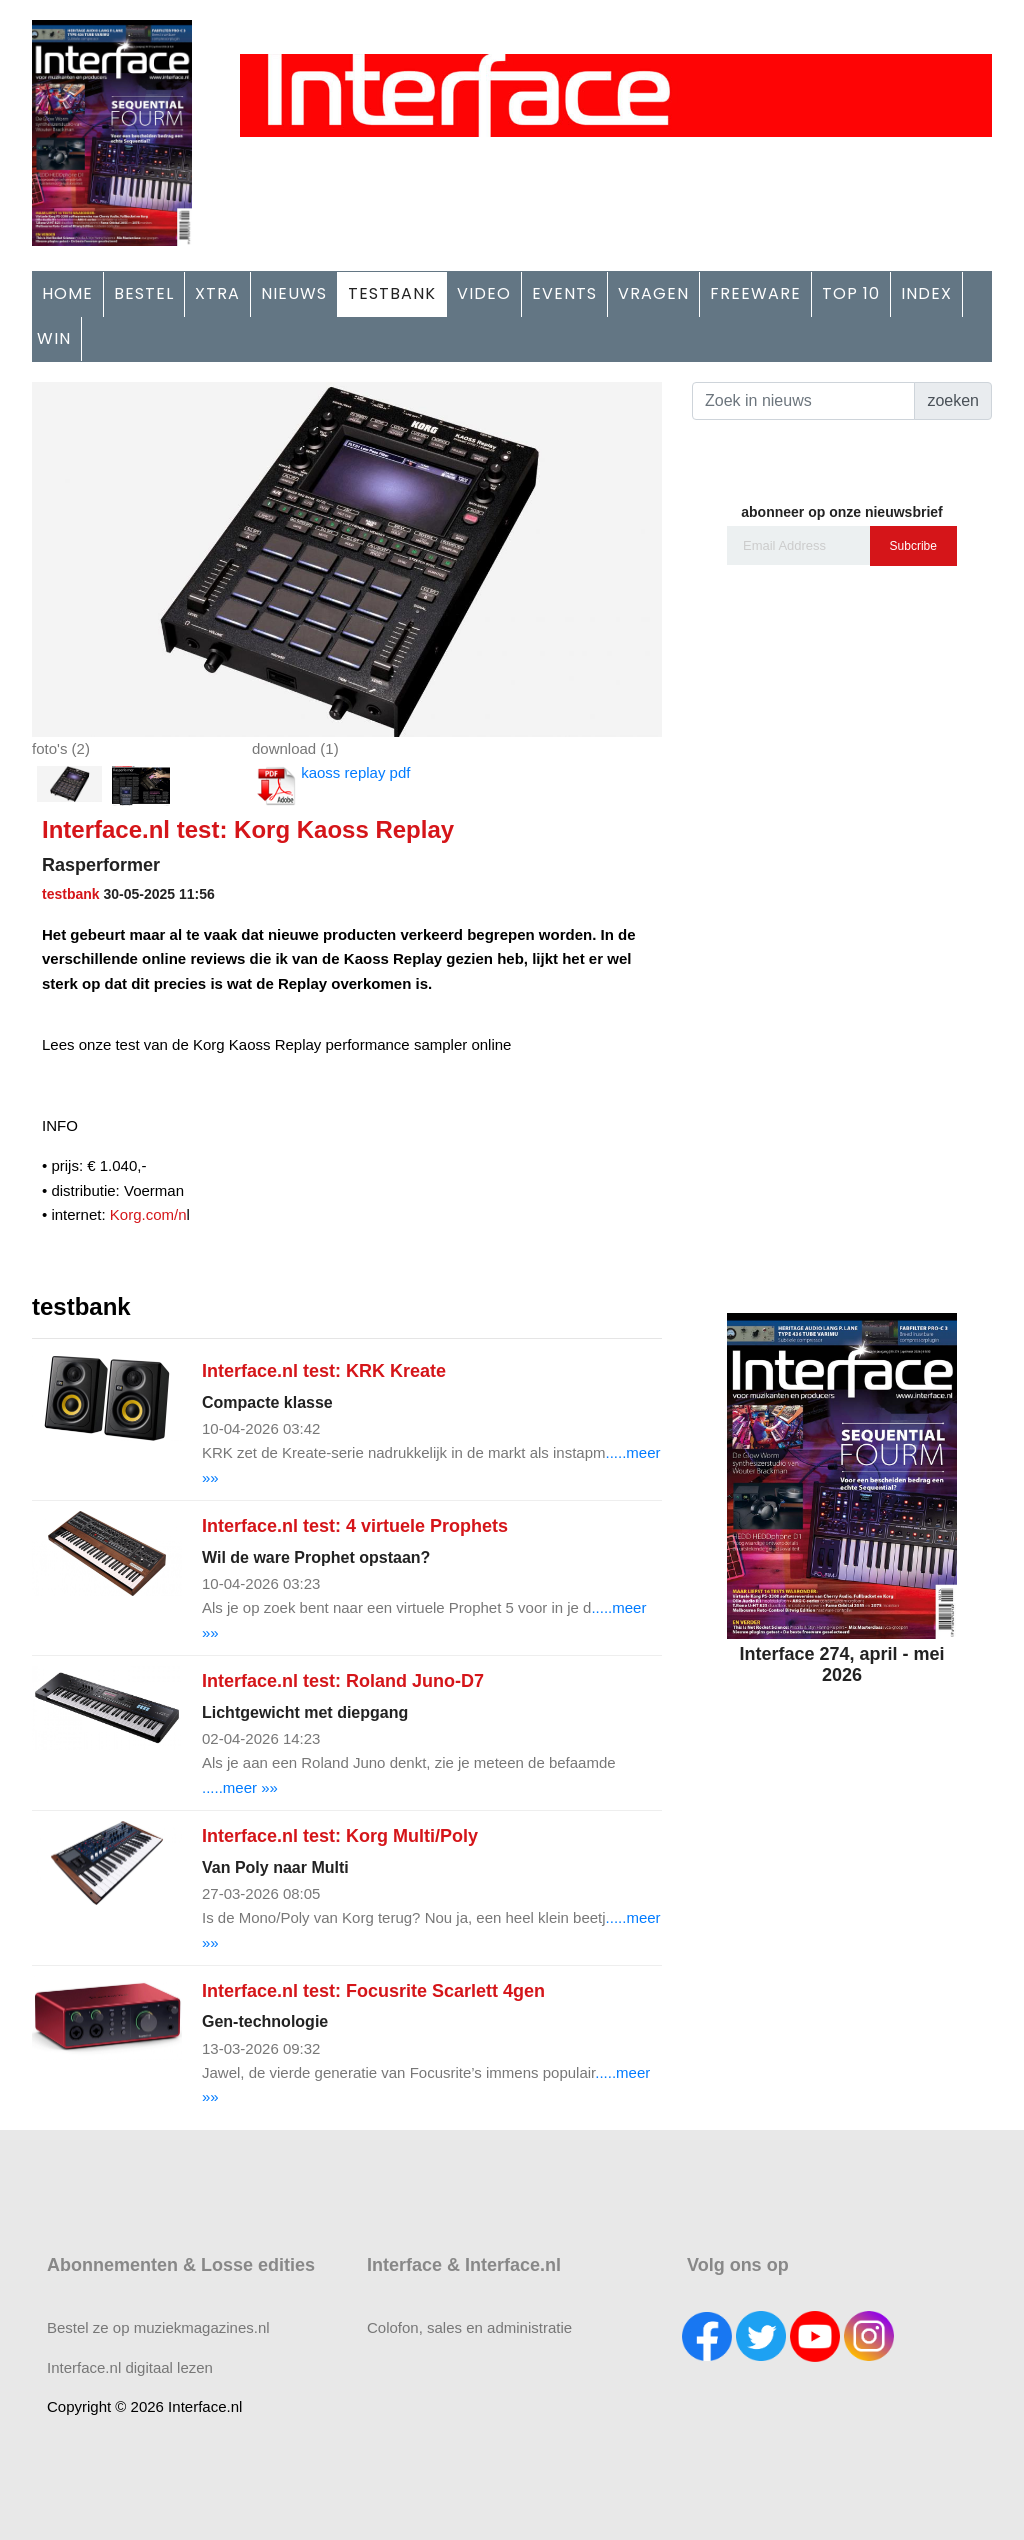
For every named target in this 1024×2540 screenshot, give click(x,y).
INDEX (926, 293)
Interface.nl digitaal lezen (130, 2367)
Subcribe (913, 546)
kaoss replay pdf (331, 786)
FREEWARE (755, 293)
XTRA (217, 293)
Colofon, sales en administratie (469, 2327)
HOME (67, 293)
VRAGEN (653, 293)
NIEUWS (294, 293)
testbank (71, 894)
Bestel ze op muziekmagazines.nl (158, 2327)
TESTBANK (392, 293)
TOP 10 (851, 293)
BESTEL (144, 293)
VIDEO (484, 293)
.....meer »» (240, 1787)
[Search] (803, 401)
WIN (54, 338)
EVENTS (564, 293)
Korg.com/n (148, 1214)
